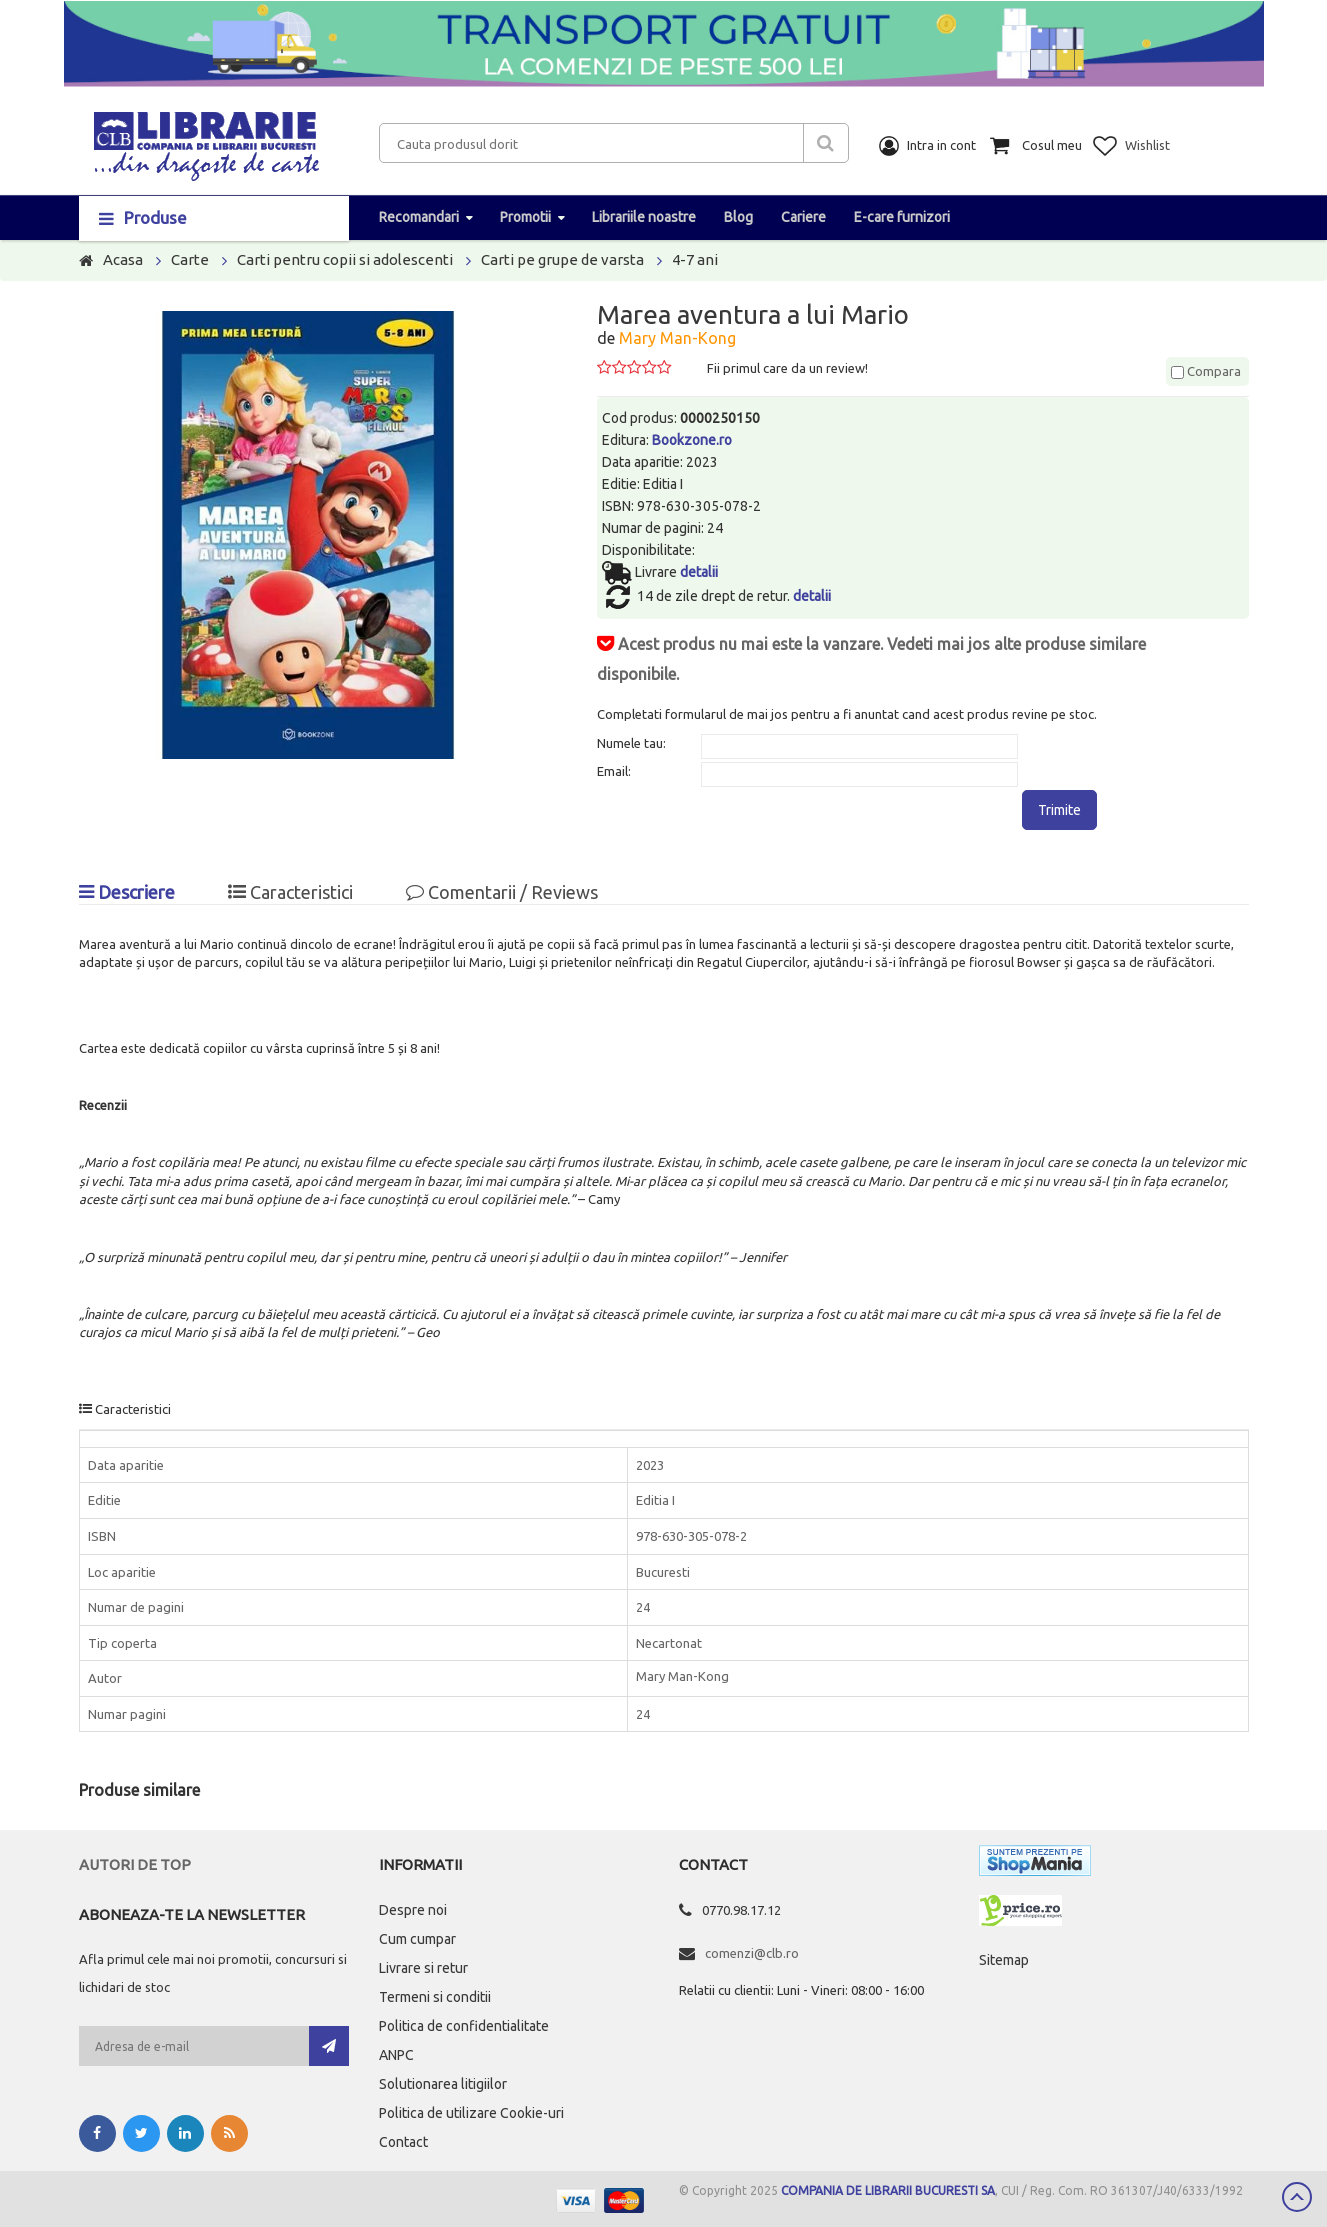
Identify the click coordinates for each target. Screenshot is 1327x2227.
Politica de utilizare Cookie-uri (471, 2113)
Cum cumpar (417, 1939)
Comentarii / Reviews (502, 892)
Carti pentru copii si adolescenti (345, 259)
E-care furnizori (902, 217)
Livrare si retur (423, 1968)
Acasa (123, 259)
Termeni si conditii (435, 1997)
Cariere (803, 217)
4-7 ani (695, 259)
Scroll (1297, 2197)
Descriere (127, 892)
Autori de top (135, 1864)
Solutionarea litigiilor (443, 2084)
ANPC (396, 2055)
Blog (738, 217)
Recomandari (419, 217)
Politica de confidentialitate (464, 2026)
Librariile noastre (644, 217)
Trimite (1059, 810)
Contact (403, 2142)
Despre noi (413, 1910)
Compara (1206, 371)
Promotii (525, 217)
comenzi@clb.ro (752, 1953)
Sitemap (1004, 1960)
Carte (190, 259)
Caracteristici (290, 892)
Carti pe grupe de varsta (562, 259)
